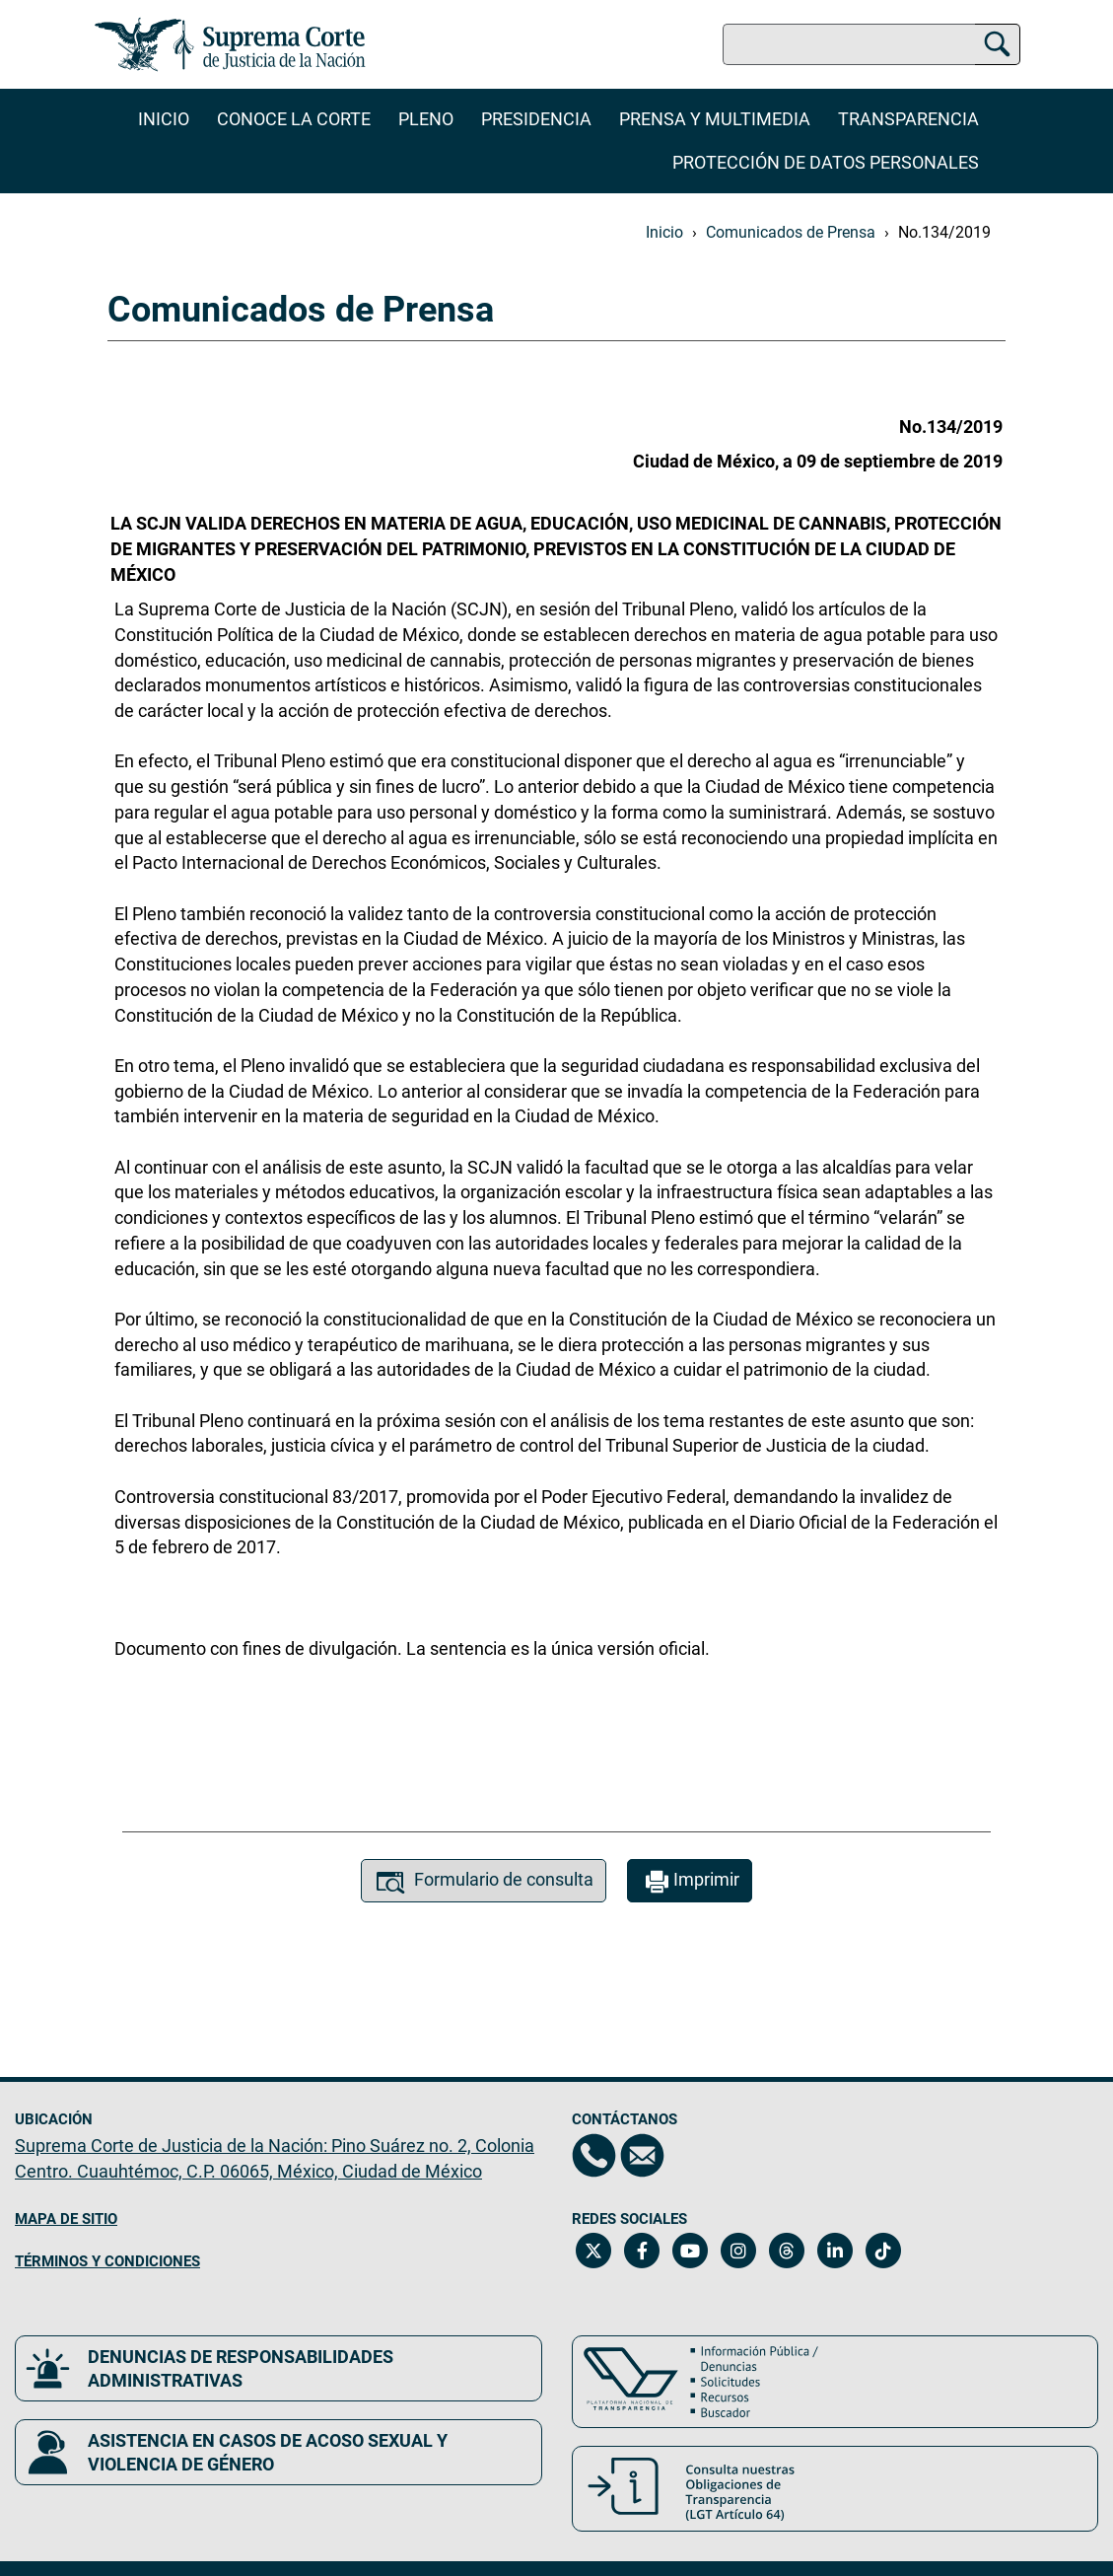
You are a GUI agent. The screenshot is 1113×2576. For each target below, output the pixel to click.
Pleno (425, 118)
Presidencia (536, 118)
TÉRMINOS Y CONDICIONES (107, 2261)
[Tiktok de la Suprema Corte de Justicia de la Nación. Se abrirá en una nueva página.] (884, 2250)
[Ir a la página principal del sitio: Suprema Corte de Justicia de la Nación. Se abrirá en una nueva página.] (230, 44)
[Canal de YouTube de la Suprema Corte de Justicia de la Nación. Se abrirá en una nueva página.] (690, 2250)
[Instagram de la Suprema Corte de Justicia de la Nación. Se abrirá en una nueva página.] (739, 2250)
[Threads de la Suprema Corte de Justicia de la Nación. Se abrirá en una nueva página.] (787, 2250)
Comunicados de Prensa (790, 232)
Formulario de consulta (483, 1882)
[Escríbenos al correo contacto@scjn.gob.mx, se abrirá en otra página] (642, 2155)
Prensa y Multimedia (714, 118)
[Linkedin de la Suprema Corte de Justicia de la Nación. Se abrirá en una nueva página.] (835, 2250)
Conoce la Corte (294, 118)
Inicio (163, 118)
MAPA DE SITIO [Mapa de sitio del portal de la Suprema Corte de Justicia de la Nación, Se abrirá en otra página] (66, 2219)
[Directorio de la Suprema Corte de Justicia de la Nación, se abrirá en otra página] (594, 2155)
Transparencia (908, 118)
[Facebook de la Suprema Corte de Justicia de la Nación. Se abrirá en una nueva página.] (642, 2250)
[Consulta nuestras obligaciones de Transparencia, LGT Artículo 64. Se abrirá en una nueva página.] (835, 2489)
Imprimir (689, 1882)
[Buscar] (997, 41)
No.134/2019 (944, 232)
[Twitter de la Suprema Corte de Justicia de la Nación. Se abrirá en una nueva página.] (594, 2250)
